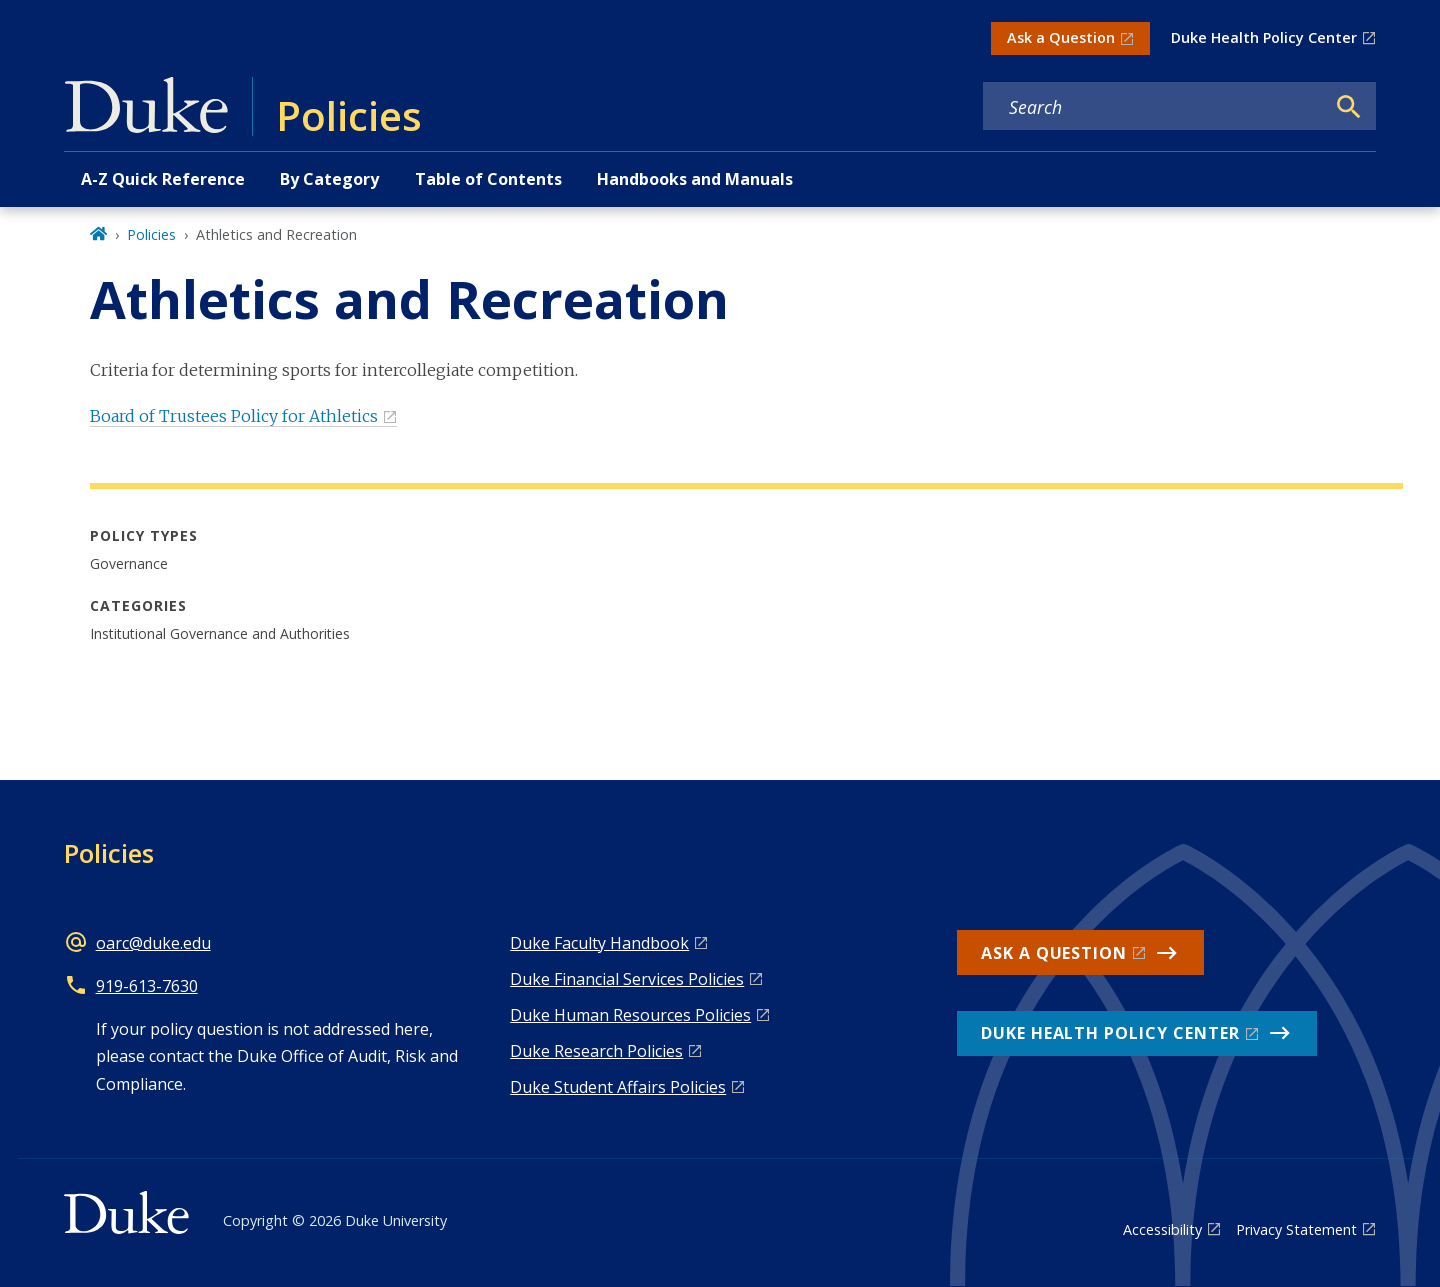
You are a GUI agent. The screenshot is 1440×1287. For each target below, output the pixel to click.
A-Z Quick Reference (163, 179)
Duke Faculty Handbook (599, 943)
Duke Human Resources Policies (630, 1015)
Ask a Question (1061, 37)
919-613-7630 (147, 986)
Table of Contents (488, 179)
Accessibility (1162, 1229)
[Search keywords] (1154, 107)
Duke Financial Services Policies (627, 979)
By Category (329, 179)
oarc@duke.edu (153, 943)
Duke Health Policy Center (1264, 37)
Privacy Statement (1296, 1229)
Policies (151, 234)
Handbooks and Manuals (695, 179)
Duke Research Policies (596, 1051)
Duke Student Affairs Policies (618, 1087)
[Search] (1349, 107)
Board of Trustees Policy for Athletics (234, 416)
